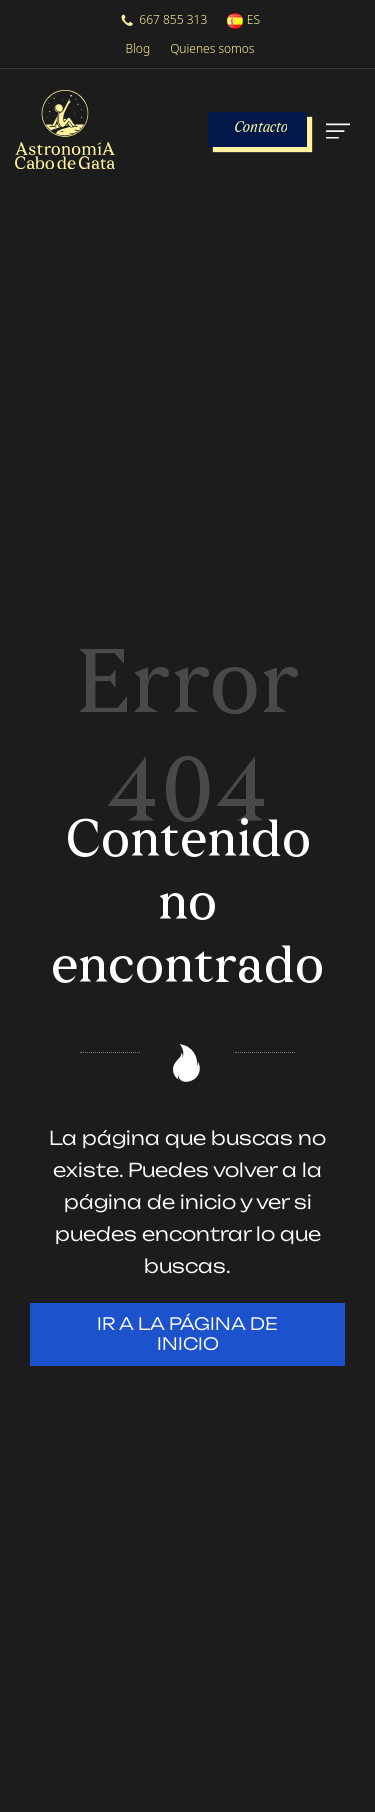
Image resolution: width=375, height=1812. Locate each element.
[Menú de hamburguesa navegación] (335, 130)
